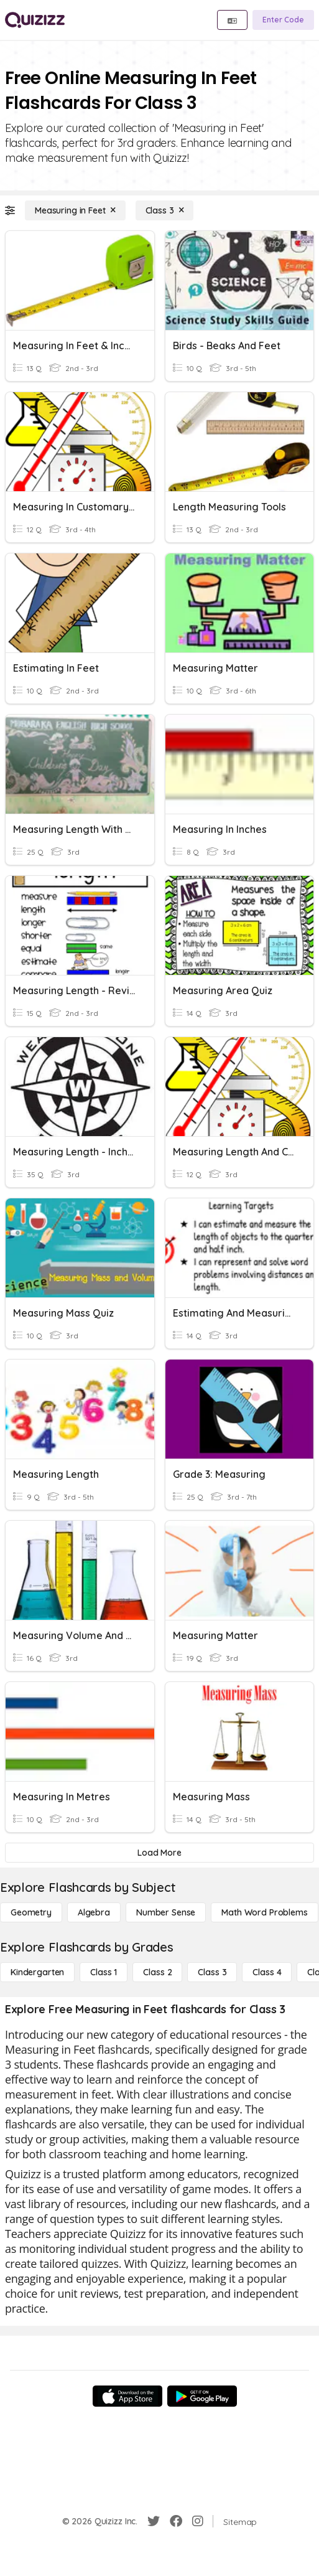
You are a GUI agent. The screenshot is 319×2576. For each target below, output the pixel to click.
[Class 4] (267, 1972)
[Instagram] (197, 2521)
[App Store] (127, 2396)
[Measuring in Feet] (75, 210)
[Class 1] (103, 1972)
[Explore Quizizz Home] (35, 20)
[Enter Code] (283, 20)
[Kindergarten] (37, 1972)
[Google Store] (202, 2396)
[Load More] (159, 1853)
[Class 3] (165, 210)
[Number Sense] (166, 1912)
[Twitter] (153, 2521)
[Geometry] (31, 1912)
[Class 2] (157, 1972)
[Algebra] (94, 1912)
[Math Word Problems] (264, 1912)
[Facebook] (176, 2521)
